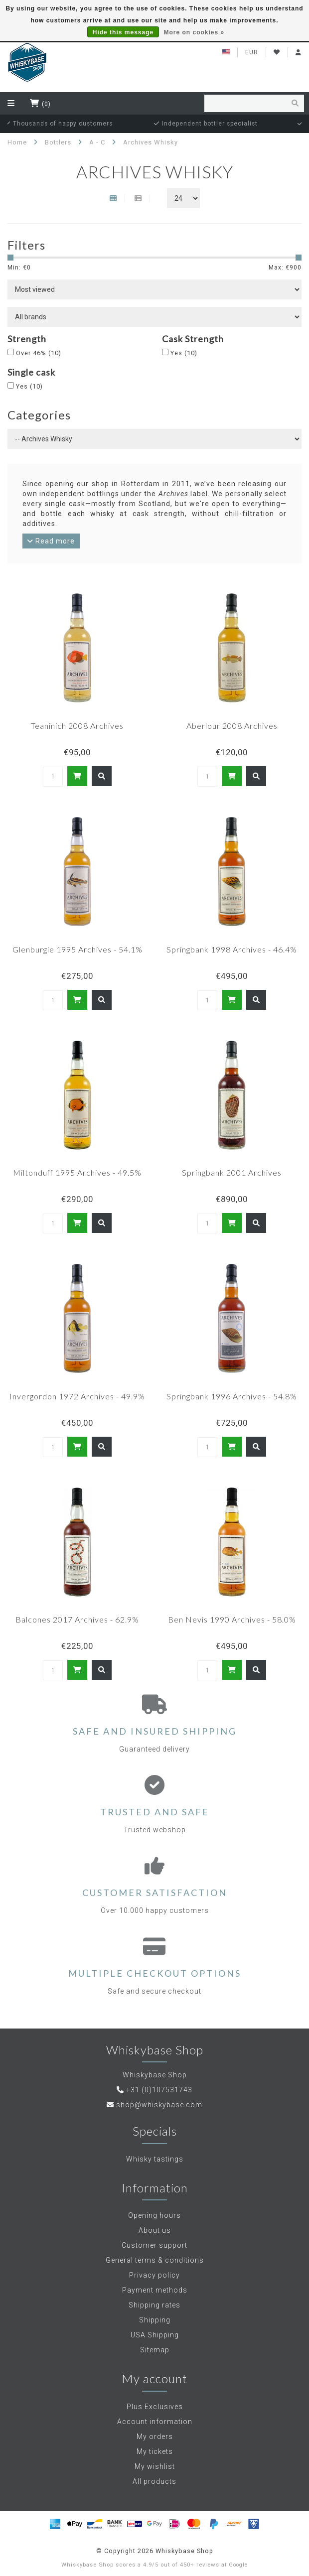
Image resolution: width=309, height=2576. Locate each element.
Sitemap (154, 2350)
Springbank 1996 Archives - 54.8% (231, 1396)
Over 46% (38, 353)
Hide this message (123, 32)
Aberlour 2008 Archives (232, 725)
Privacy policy (154, 2275)
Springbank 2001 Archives (232, 1172)
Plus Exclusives (155, 2407)
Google (238, 2565)
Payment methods (154, 2290)
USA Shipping (155, 2335)
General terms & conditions (155, 2260)
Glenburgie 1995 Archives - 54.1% (77, 949)
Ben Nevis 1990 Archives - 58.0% (232, 1619)
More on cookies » (194, 32)
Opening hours (154, 2215)
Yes (183, 353)
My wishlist (155, 2466)
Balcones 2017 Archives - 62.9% (77, 1619)
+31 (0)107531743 (159, 2090)
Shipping (154, 2320)
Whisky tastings (154, 2159)
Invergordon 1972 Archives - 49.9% (77, 1396)
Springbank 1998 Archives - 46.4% (231, 949)
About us (155, 2230)
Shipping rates (154, 2305)
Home (17, 142)
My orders (155, 2436)
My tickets (155, 2451)
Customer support (154, 2245)
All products (154, 2481)
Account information (154, 2422)
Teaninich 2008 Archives (77, 725)
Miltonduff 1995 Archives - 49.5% (77, 1172)
